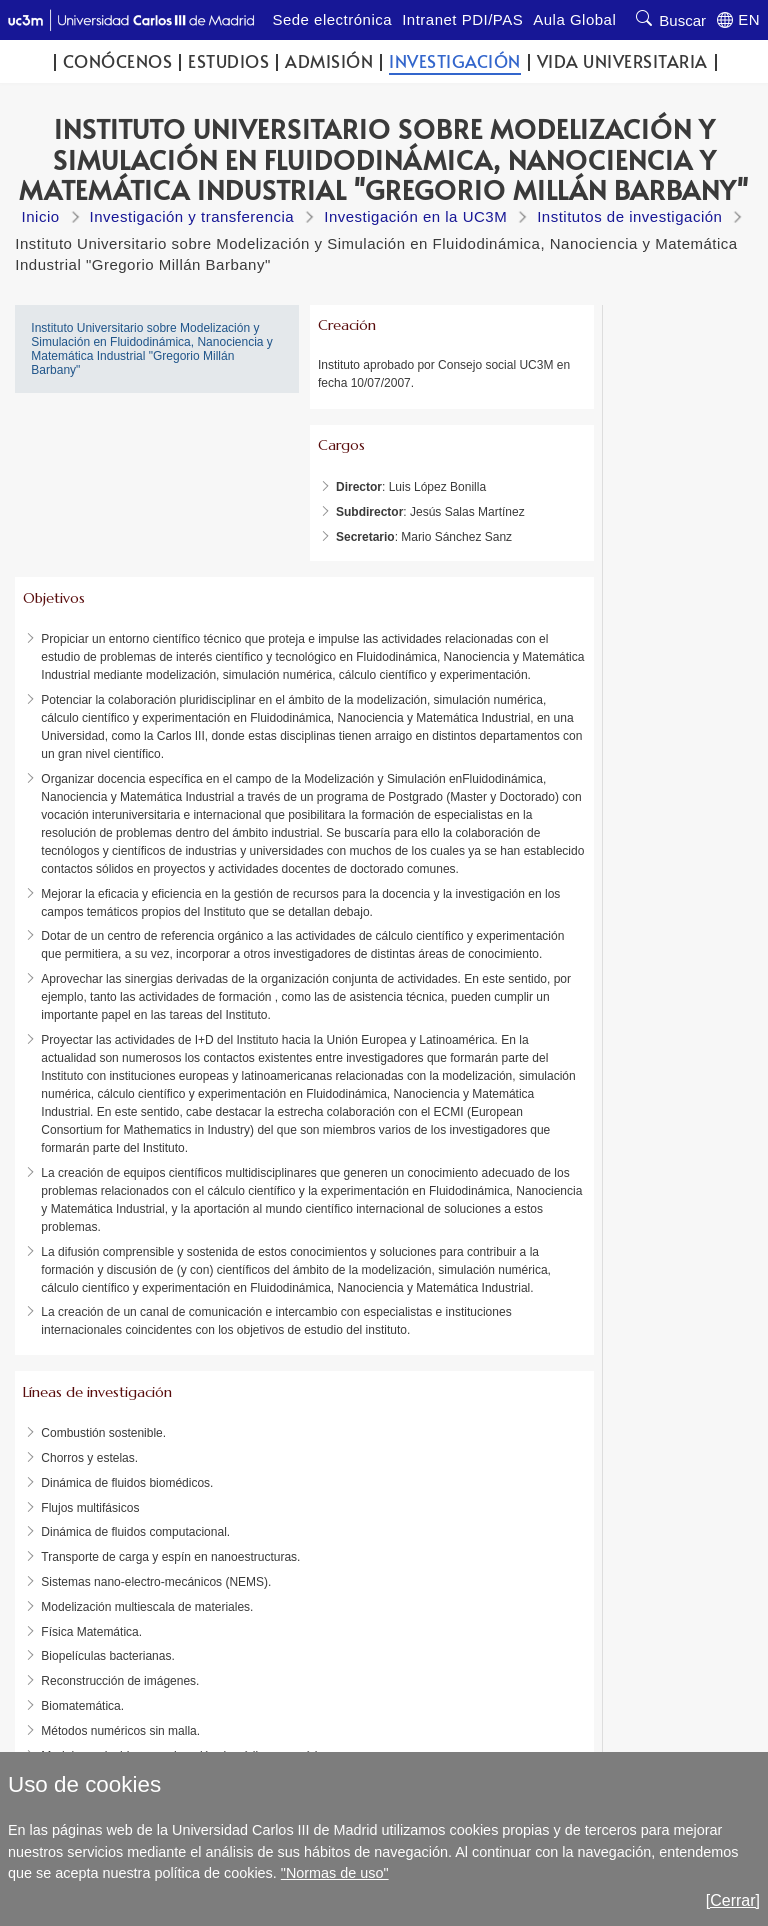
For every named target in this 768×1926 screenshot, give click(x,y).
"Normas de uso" (335, 1873)
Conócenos (118, 61)
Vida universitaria (622, 61)
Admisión (329, 61)
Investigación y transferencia (192, 216)
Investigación (455, 61)
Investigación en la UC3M (415, 216)
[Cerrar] (733, 1900)
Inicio (41, 216)
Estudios (228, 61)
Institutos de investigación (629, 216)
